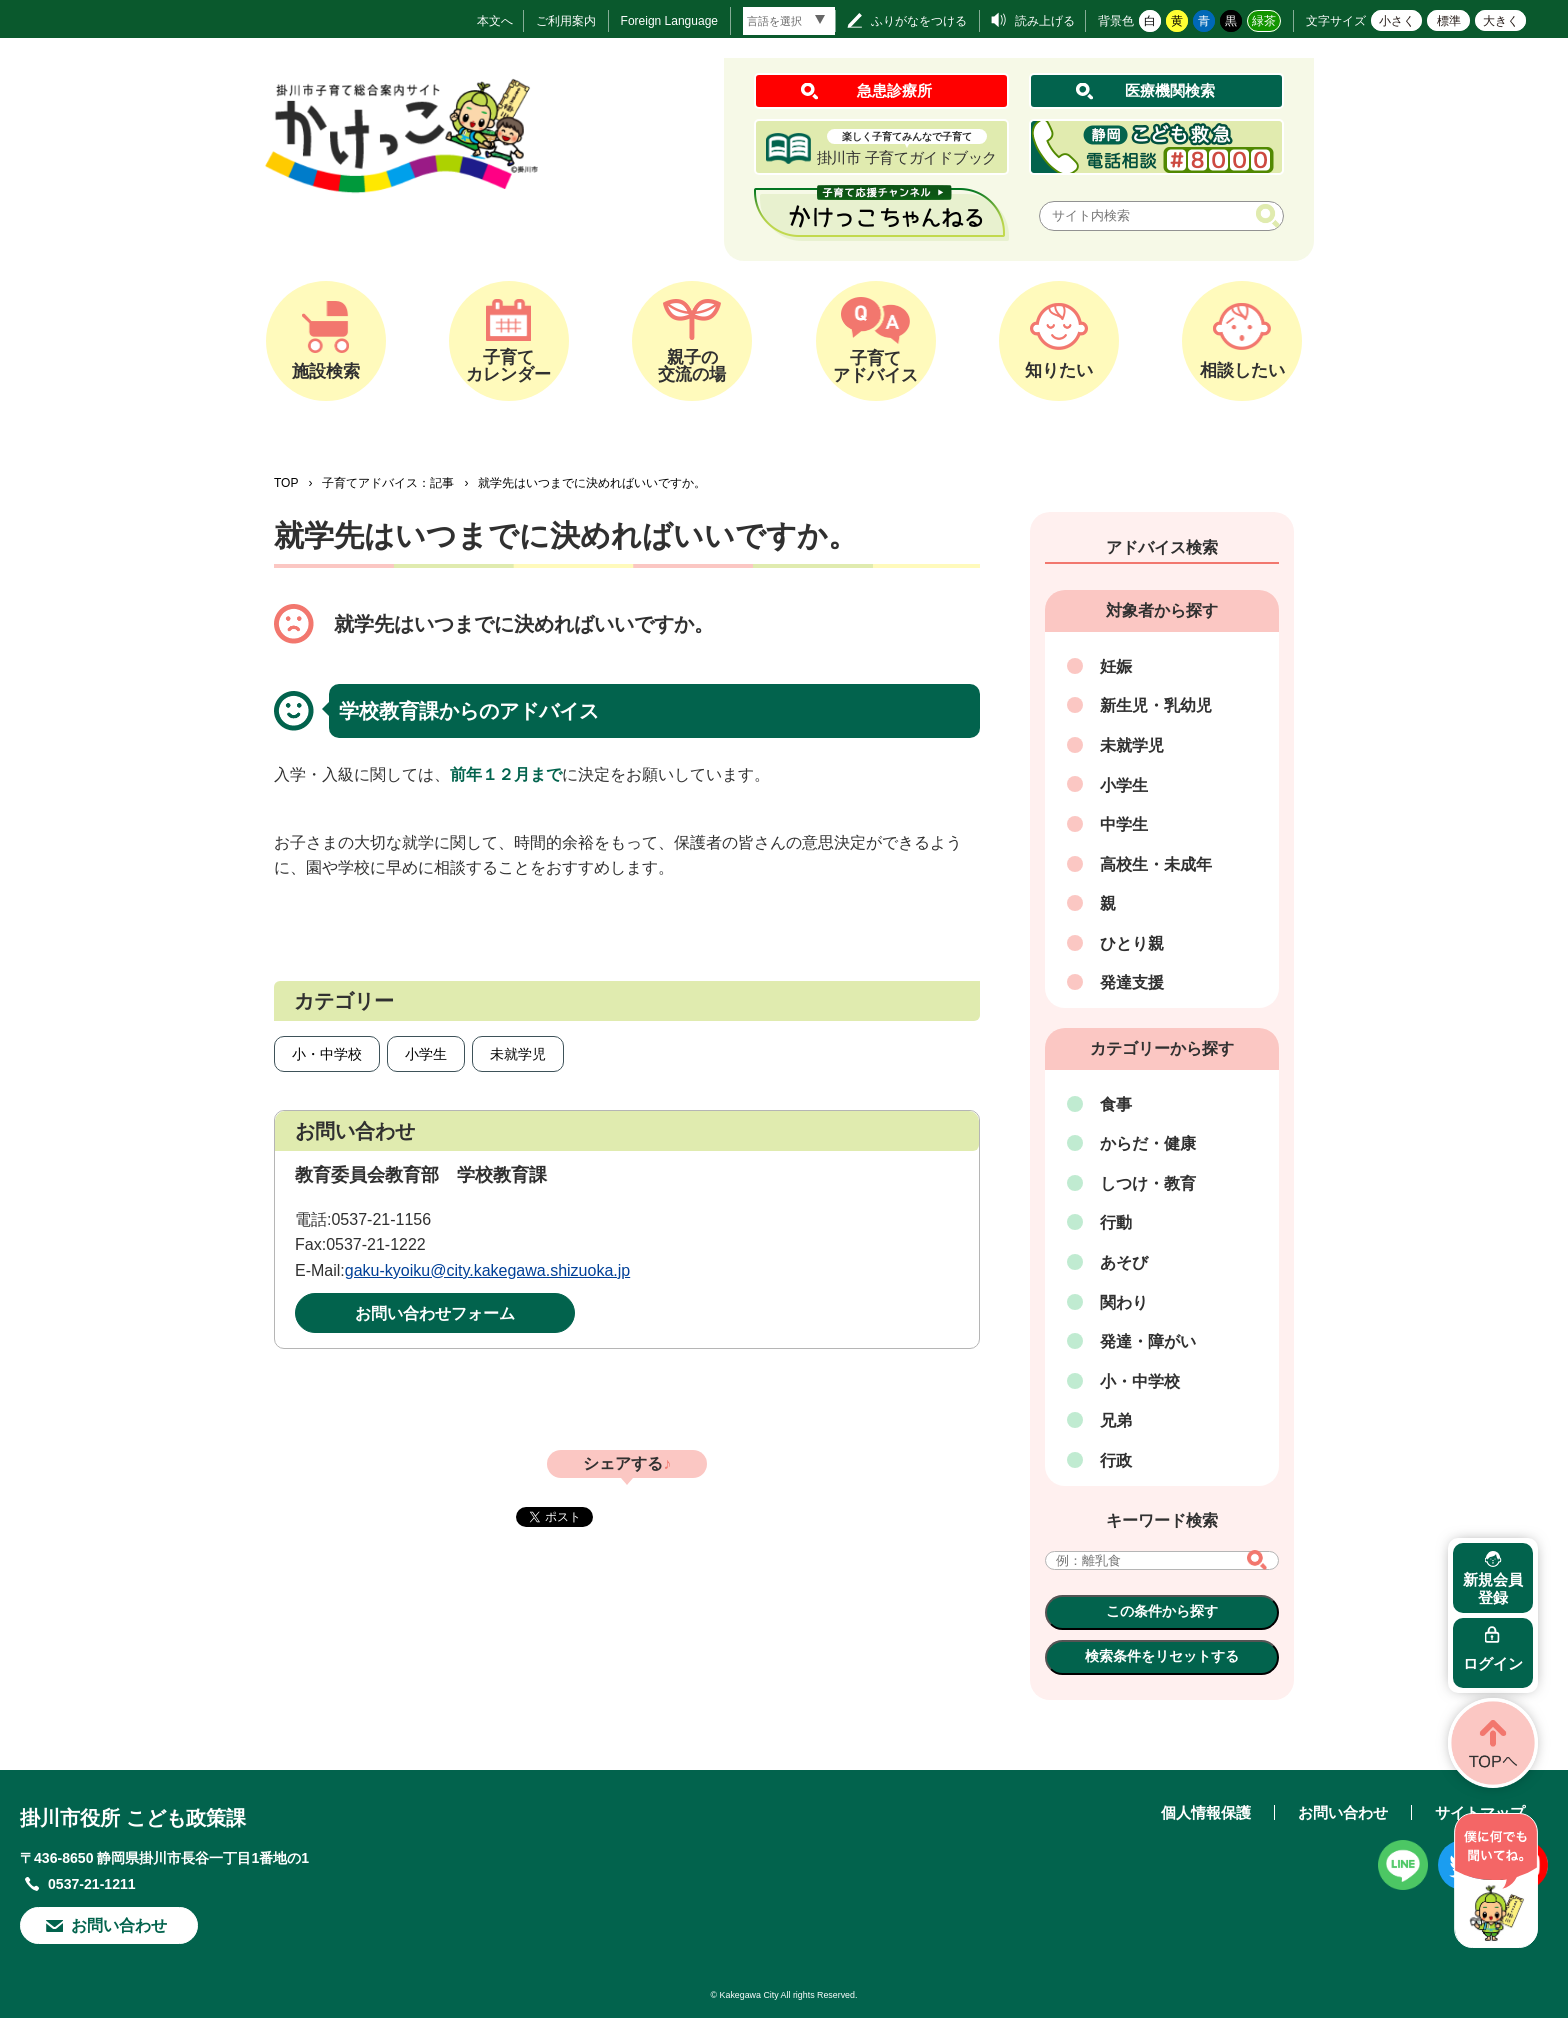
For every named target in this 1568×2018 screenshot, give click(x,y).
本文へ (495, 21)
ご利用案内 (566, 21)
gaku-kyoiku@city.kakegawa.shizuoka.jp (487, 1270)
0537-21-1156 (381, 1219)
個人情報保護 (1206, 1812)
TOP (286, 483)
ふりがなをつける (919, 21)
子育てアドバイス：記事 (388, 483)
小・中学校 (327, 1054)
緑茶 (1264, 21)
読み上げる (1045, 21)
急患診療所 (894, 90)
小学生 (426, 1054)
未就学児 (518, 1054)
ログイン (1493, 1663)
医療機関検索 (1170, 90)
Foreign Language (669, 21)
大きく (1501, 21)
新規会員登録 (1493, 1588)
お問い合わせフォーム (435, 1313)
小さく (1397, 21)
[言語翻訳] (789, 21)
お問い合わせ (119, 1925)
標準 (1449, 21)
